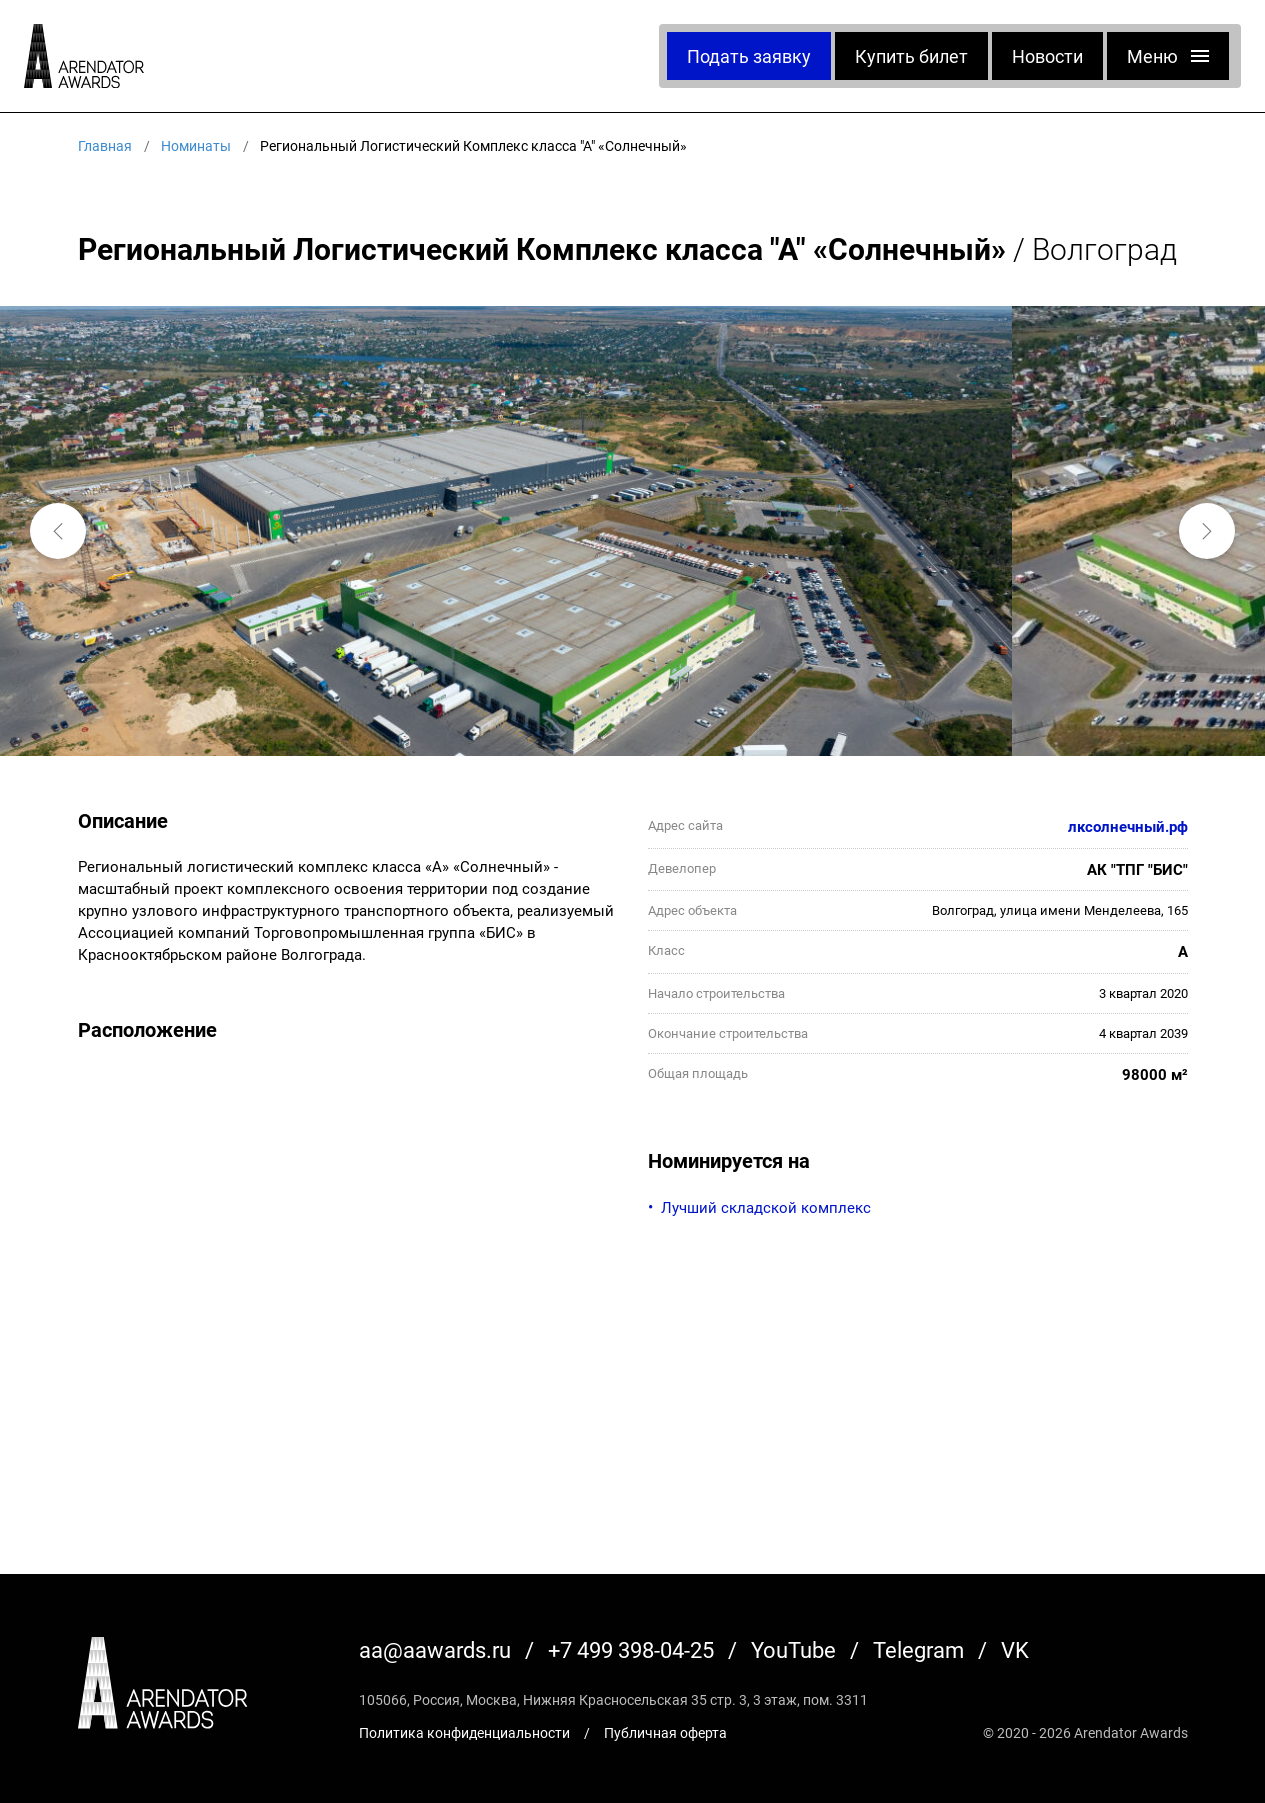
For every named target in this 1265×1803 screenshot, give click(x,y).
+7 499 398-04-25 (631, 1649)
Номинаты (196, 145)
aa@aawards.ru (435, 1649)
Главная (105, 145)
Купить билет (911, 56)
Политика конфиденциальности (464, 1732)
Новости (1047, 56)
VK (1015, 1649)
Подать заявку (749, 56)
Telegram (918, 1649)
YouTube (793, 1649)
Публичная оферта (665, 1732)
